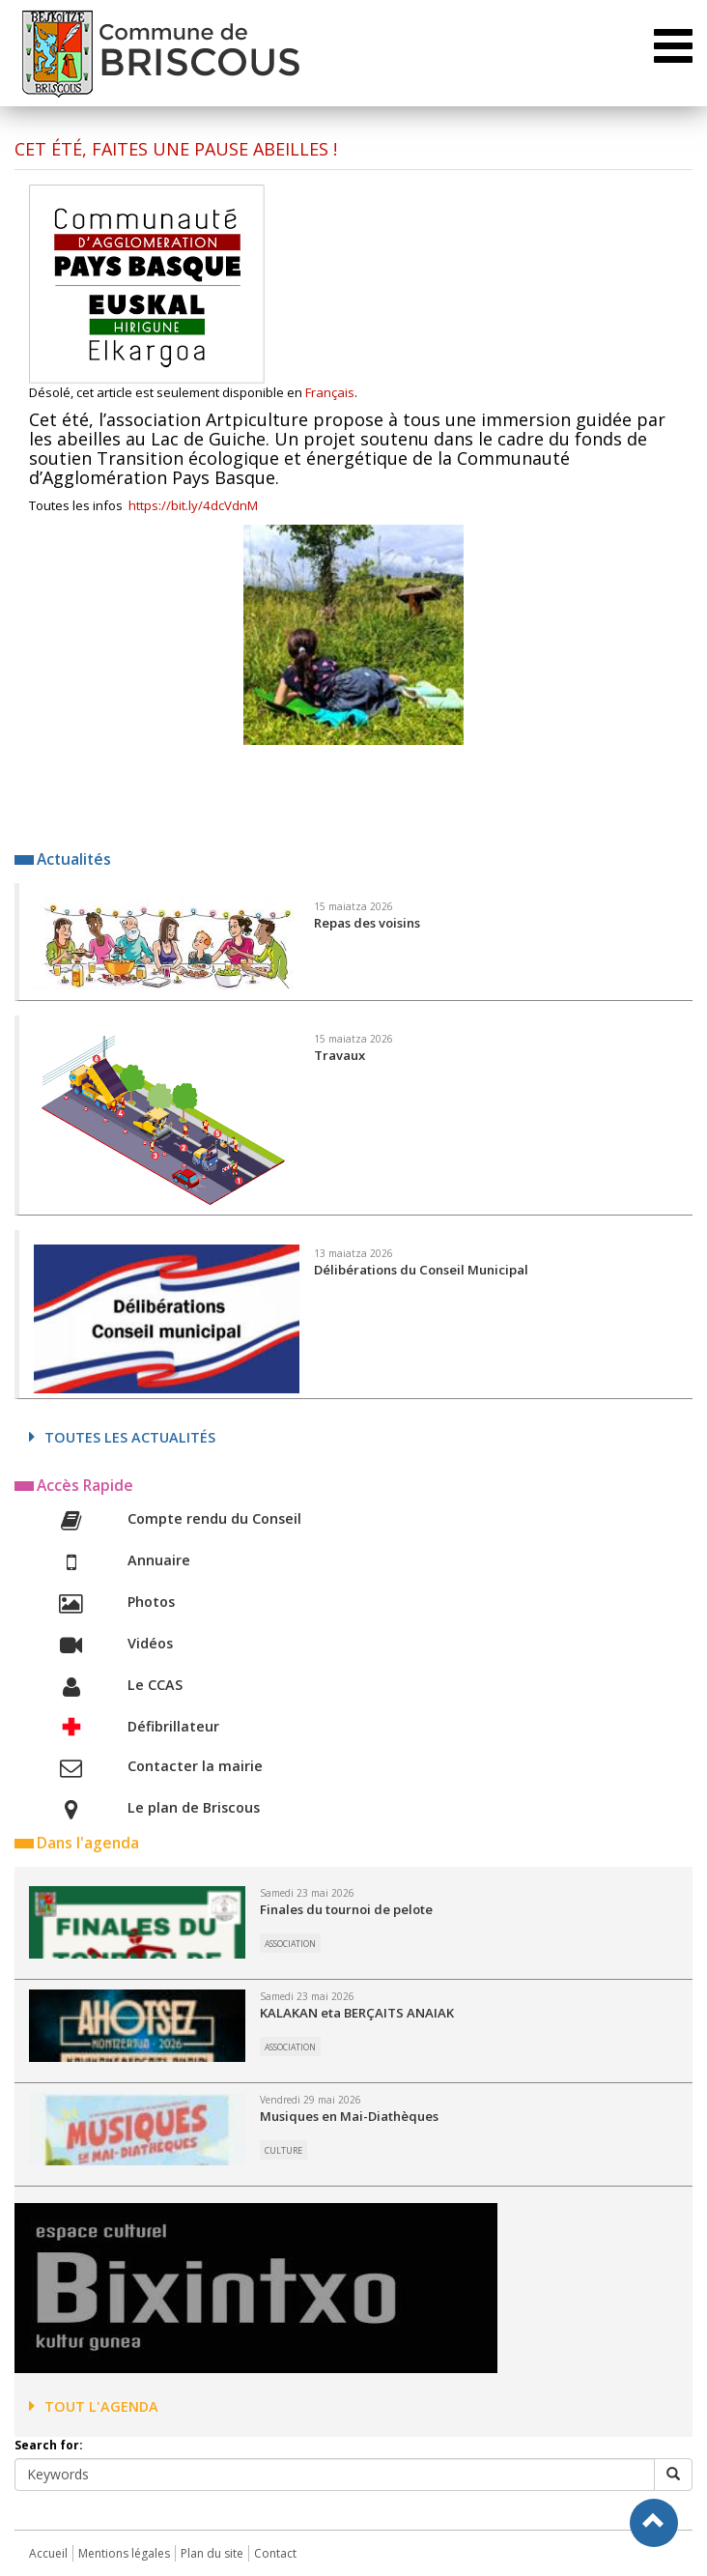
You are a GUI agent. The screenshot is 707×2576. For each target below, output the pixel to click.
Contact (275, 2553)
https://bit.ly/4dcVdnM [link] (193, 505)
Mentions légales (124, 2553)
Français (329, 392)
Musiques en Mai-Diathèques (349, 2116)
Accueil (48, 2553)
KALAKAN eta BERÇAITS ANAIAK (357, 2012)
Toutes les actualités (122, 1437)
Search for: (48, 2445)
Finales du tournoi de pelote (346, 1909)
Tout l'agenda (93, 2406)
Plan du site (212, 2553)
